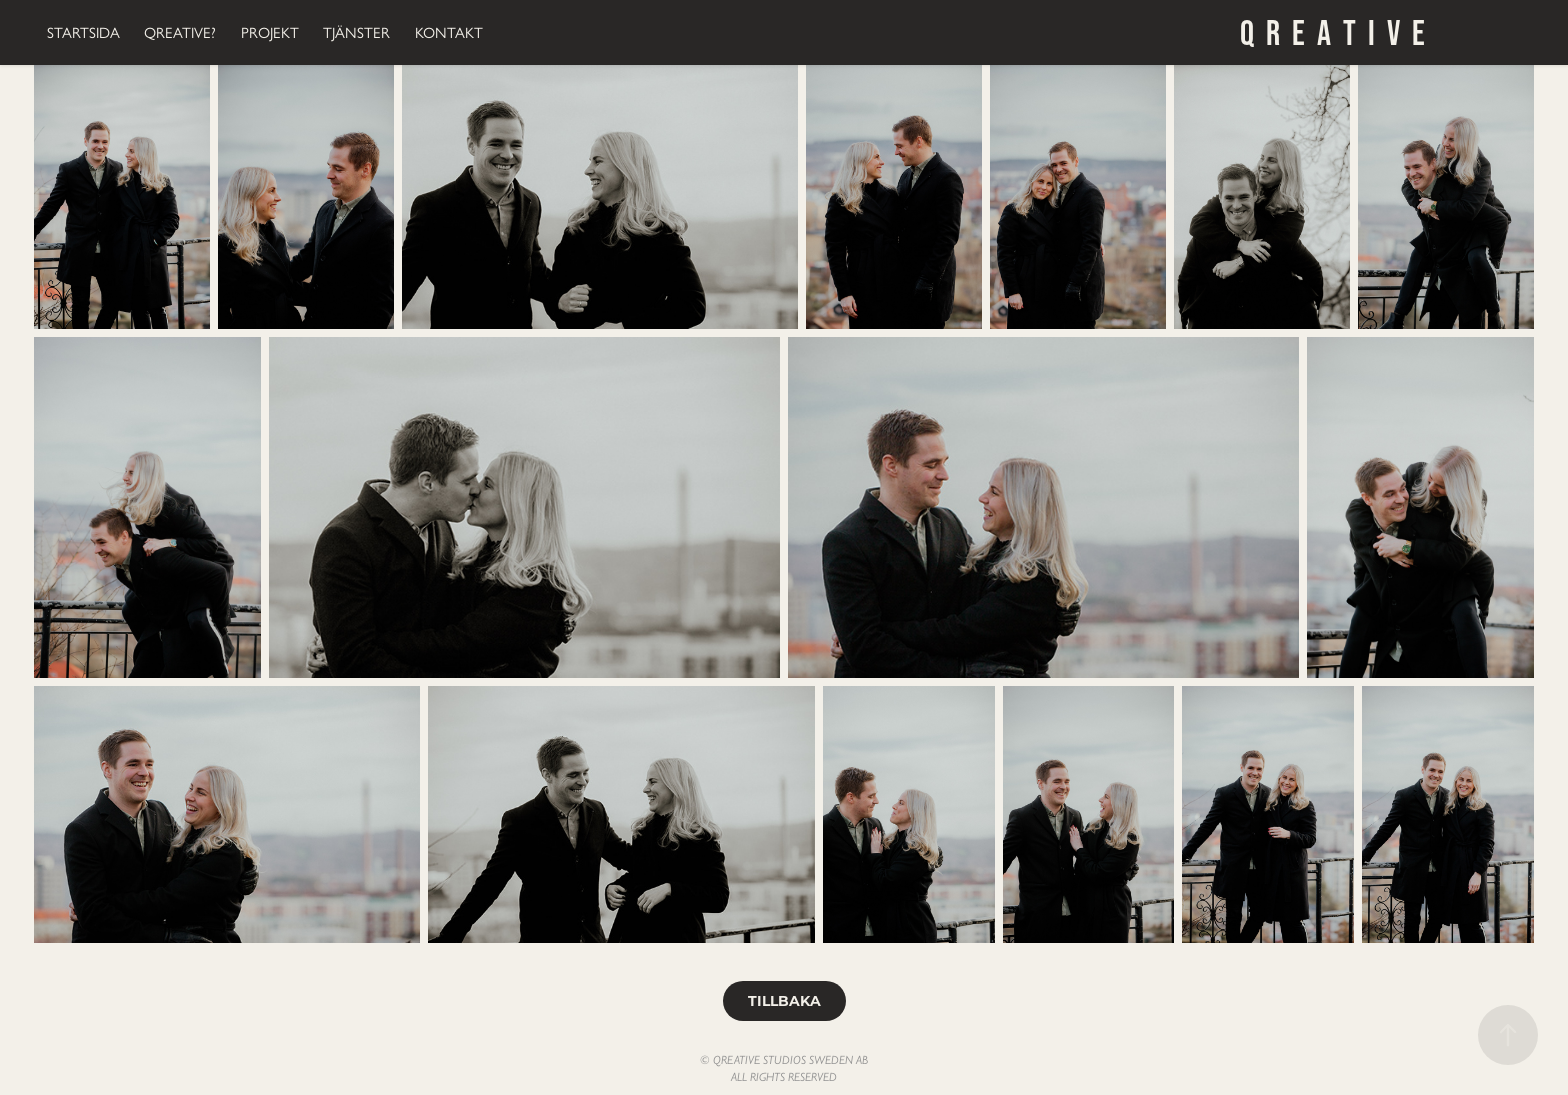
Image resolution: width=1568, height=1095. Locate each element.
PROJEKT (270, 33)
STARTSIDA (83, 33)
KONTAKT (449, 33)
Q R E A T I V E (1332, 32)
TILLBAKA (784, 1000)
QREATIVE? (180, 33)
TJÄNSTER (356, 33)
